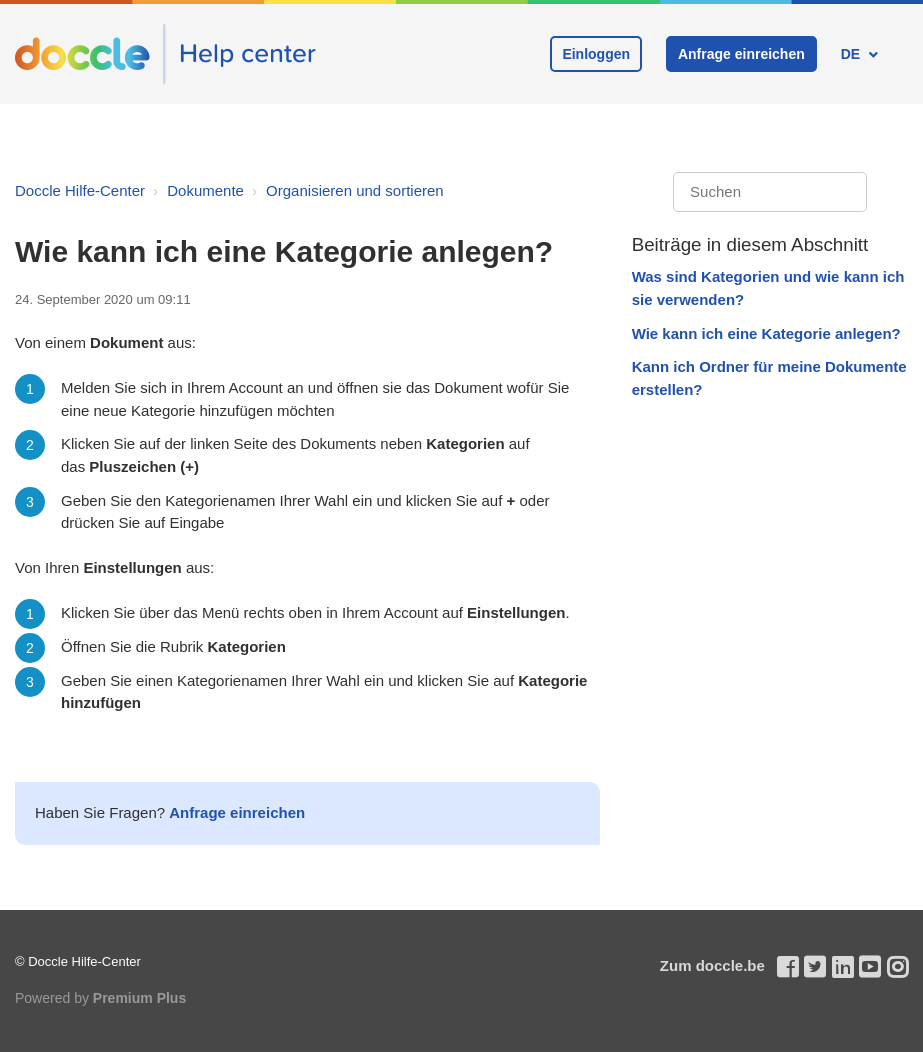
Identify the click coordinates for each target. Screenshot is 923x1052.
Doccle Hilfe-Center (80, 190)
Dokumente (205, 190)
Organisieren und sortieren (355, 190)
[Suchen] (769, 192)
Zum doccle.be (712, 965)
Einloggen (596, 54)
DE (852, 54)
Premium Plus (139, 998)
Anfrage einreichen (741, 54)
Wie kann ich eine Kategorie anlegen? (766, 333)
